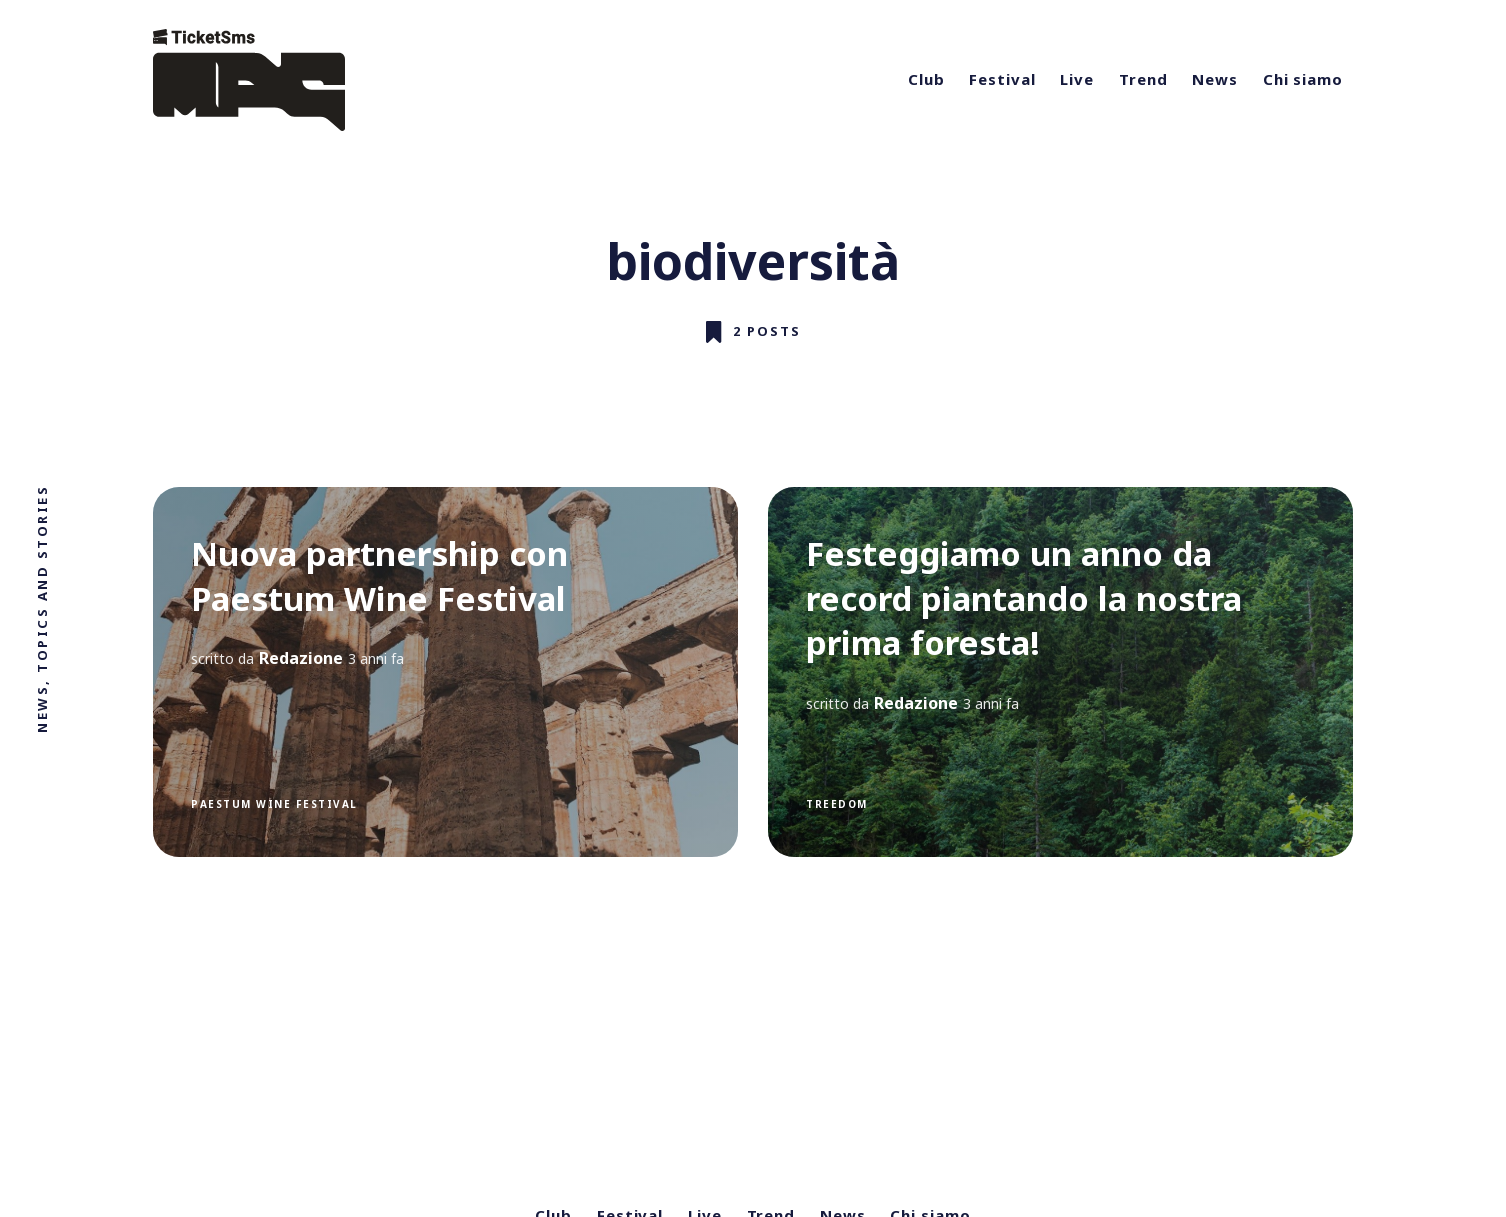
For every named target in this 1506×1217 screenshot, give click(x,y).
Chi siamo (1303, 79)
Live (1077, 79)
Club (926, 79)
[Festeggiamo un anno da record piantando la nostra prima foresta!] (1060, 672)
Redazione (301, 658)
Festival (1002, 79)
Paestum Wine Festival (274, 804)
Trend (1143, 79)
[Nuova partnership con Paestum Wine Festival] (445, 672)
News (1215, 79)
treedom (837, 804)
